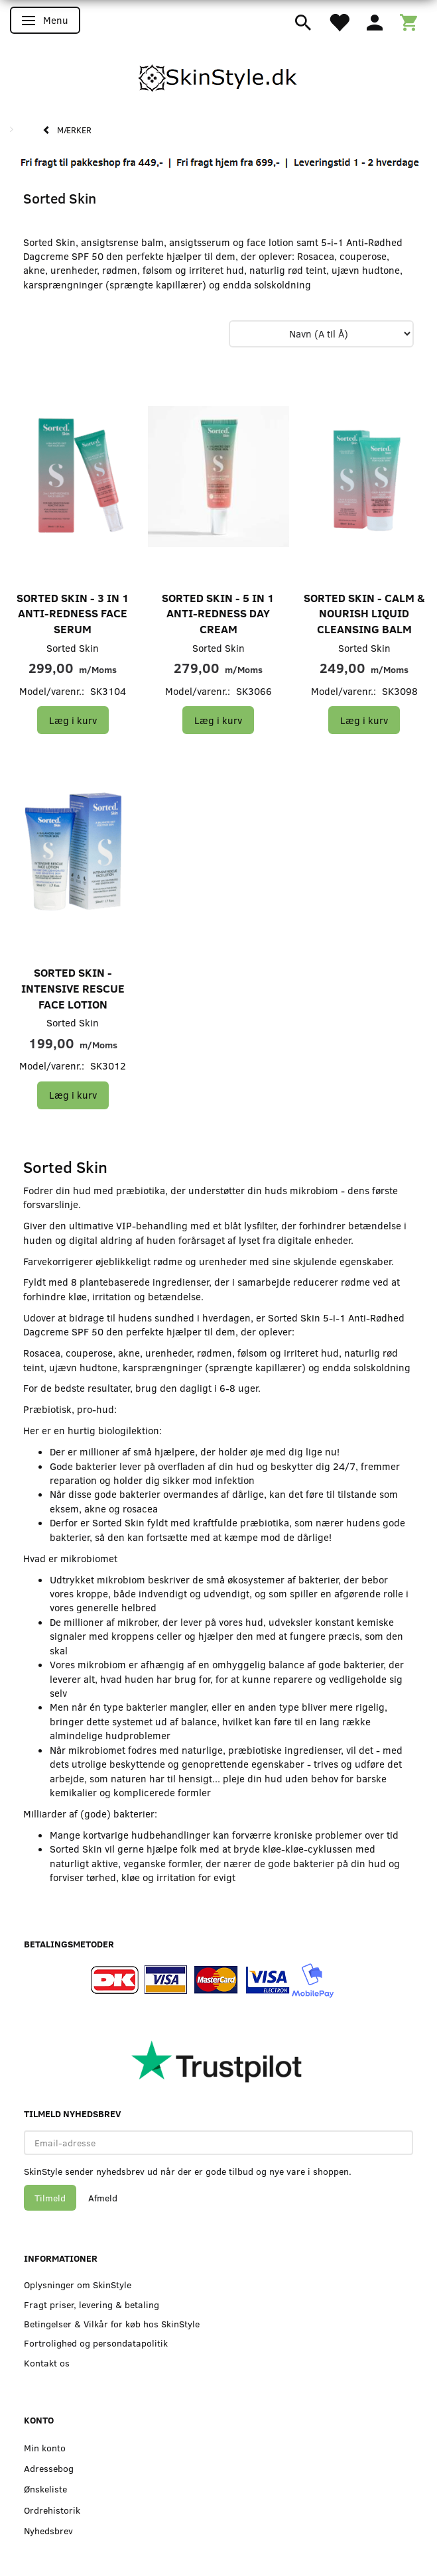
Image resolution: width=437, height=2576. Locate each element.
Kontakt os (47, 2363)
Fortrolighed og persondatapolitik (96, 2343)
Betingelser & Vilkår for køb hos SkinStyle (112, 2323)
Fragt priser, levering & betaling (91, 2304)
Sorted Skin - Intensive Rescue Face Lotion (73, 988)
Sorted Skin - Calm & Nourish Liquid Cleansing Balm (364, 613)
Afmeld (102, 2197)
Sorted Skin (72, 647)
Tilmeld (50, 2197)
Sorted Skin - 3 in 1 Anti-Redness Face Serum (73, 613)
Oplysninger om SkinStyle (77, 2284)
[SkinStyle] (219, 75)
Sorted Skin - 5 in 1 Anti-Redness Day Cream (218, 613)
